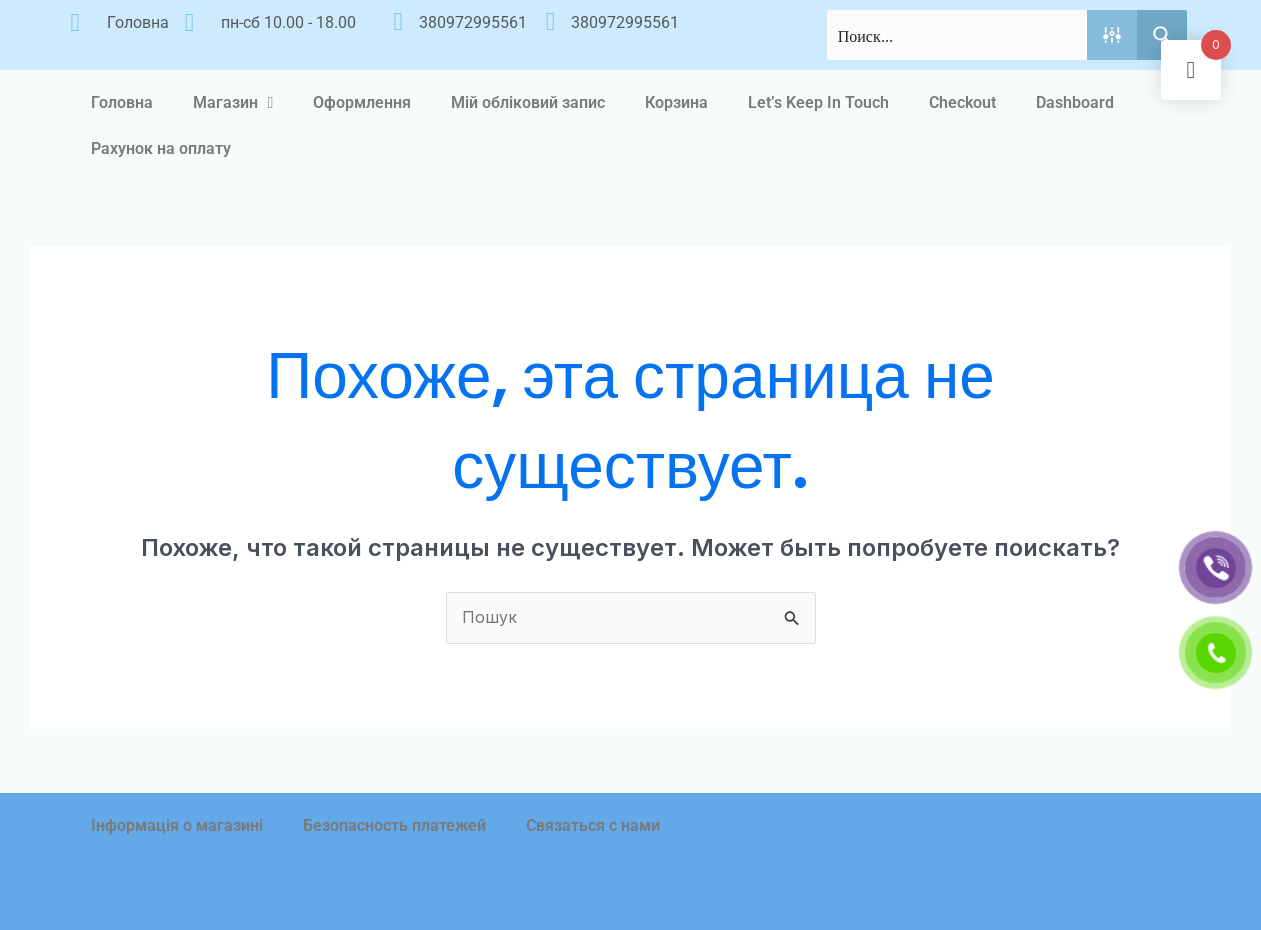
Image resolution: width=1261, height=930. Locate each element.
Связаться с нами (593, 825)
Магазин (233, 103)
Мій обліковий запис (528, 102)
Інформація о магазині (177, 825)
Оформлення (362, 102)
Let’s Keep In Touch (818, 102)
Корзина (676, 102)
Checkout (962, 102)
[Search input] (958, 35)
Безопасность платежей (394, 825)
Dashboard (1075, 102)
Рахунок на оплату (161, 148)
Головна (122, 102)
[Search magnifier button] (1162, 35)
